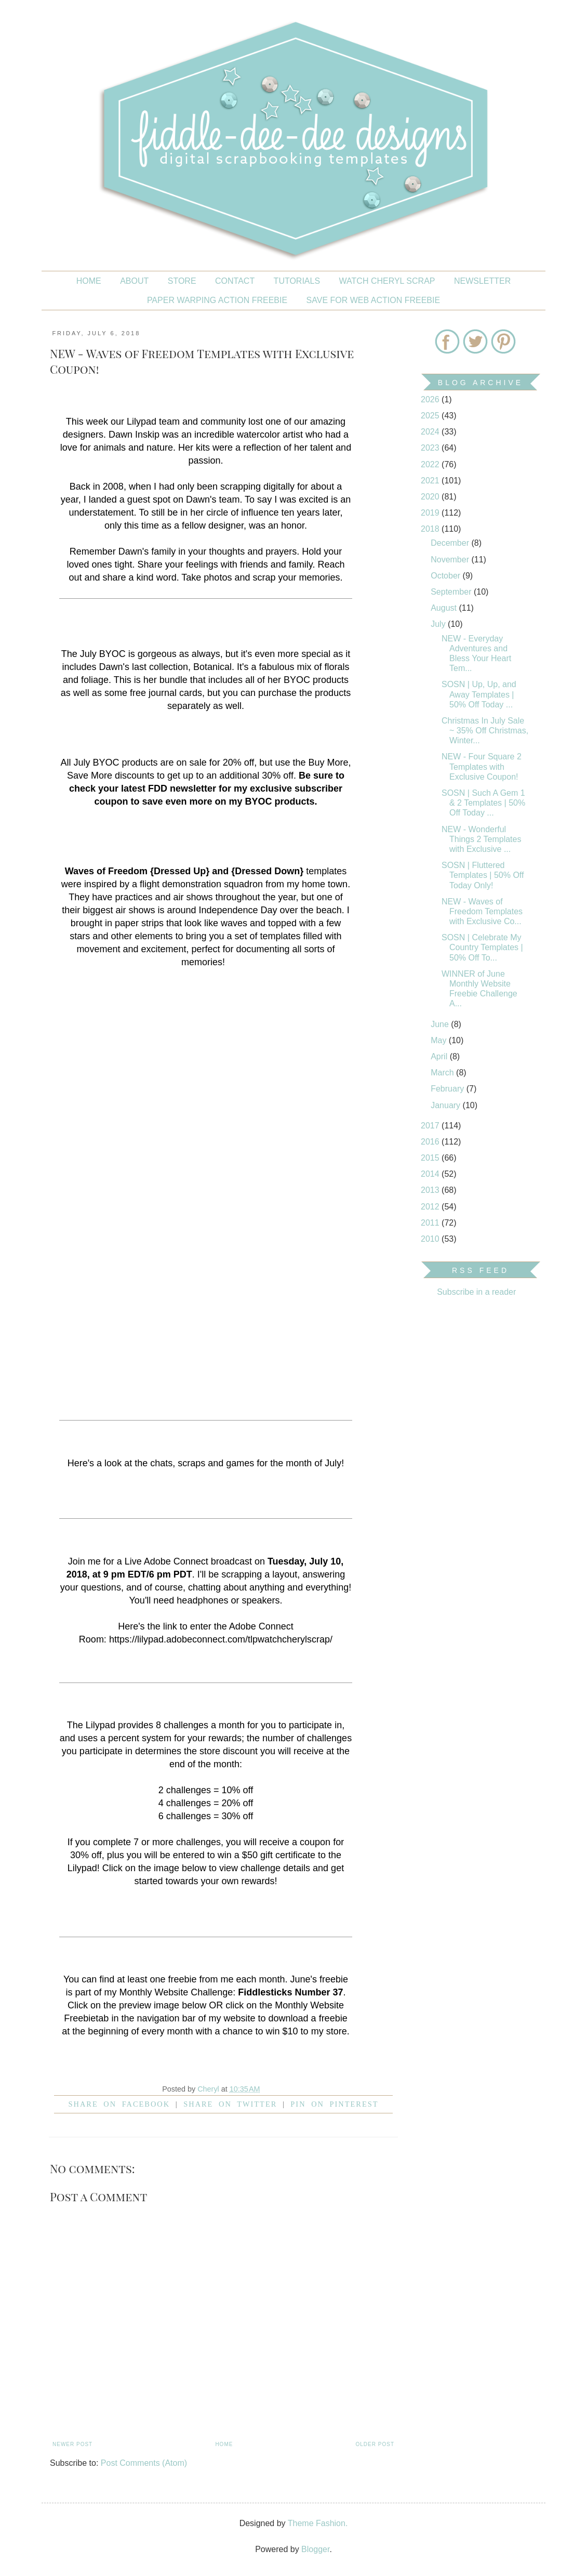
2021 (431, 480)
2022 (431, 464)
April (440, 1056)
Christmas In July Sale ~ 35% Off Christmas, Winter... (485, 730)
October (446, 575)
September (452, 591)
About (134, 281)
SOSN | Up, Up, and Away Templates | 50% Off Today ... (479, 694)
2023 (431, 447)
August (445, 607)
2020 (431, 496)
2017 (431, 1125)
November (451, 559)
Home (88, 281)
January (446, 1105)
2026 (431, 399)
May (440, 1040)
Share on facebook (119, 2104)
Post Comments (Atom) (144, 2463)
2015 (431, 1157)
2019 (431, 512)
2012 (431, 1206)
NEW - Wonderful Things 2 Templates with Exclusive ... (481, 839)
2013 (431, 1190)
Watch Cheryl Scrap (387, 281)
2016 (431, 1141)
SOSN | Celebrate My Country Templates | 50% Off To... (482, 947)
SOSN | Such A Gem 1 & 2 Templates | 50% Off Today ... (483, 802)
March (443, 1072)
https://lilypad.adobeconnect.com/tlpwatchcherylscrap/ (220, 1639)
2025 (431, 415)
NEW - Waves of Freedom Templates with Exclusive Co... (482, 911)
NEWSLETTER (482, 281)
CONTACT (235, 281)
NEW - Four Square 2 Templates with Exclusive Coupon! (482, 766)
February (448, 1088)
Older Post (375, 2444)
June (441, 1024)
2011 (431, 1222)
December (451, 542)
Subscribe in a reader (476, 1291)
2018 (431, 528)
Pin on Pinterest (334, 2104)
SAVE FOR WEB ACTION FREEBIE (373, 300)
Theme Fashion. (318, 2523)
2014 (431, 1173)
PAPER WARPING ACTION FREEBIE (217, 300)
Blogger (315, 2549)
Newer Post (72, 2444)
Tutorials (297, 281)
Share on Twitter (230, 2104)
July (439, 624)
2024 (431, 431)
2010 (431, 1238)
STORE (182, 281)
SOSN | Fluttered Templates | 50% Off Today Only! (483, 875)
